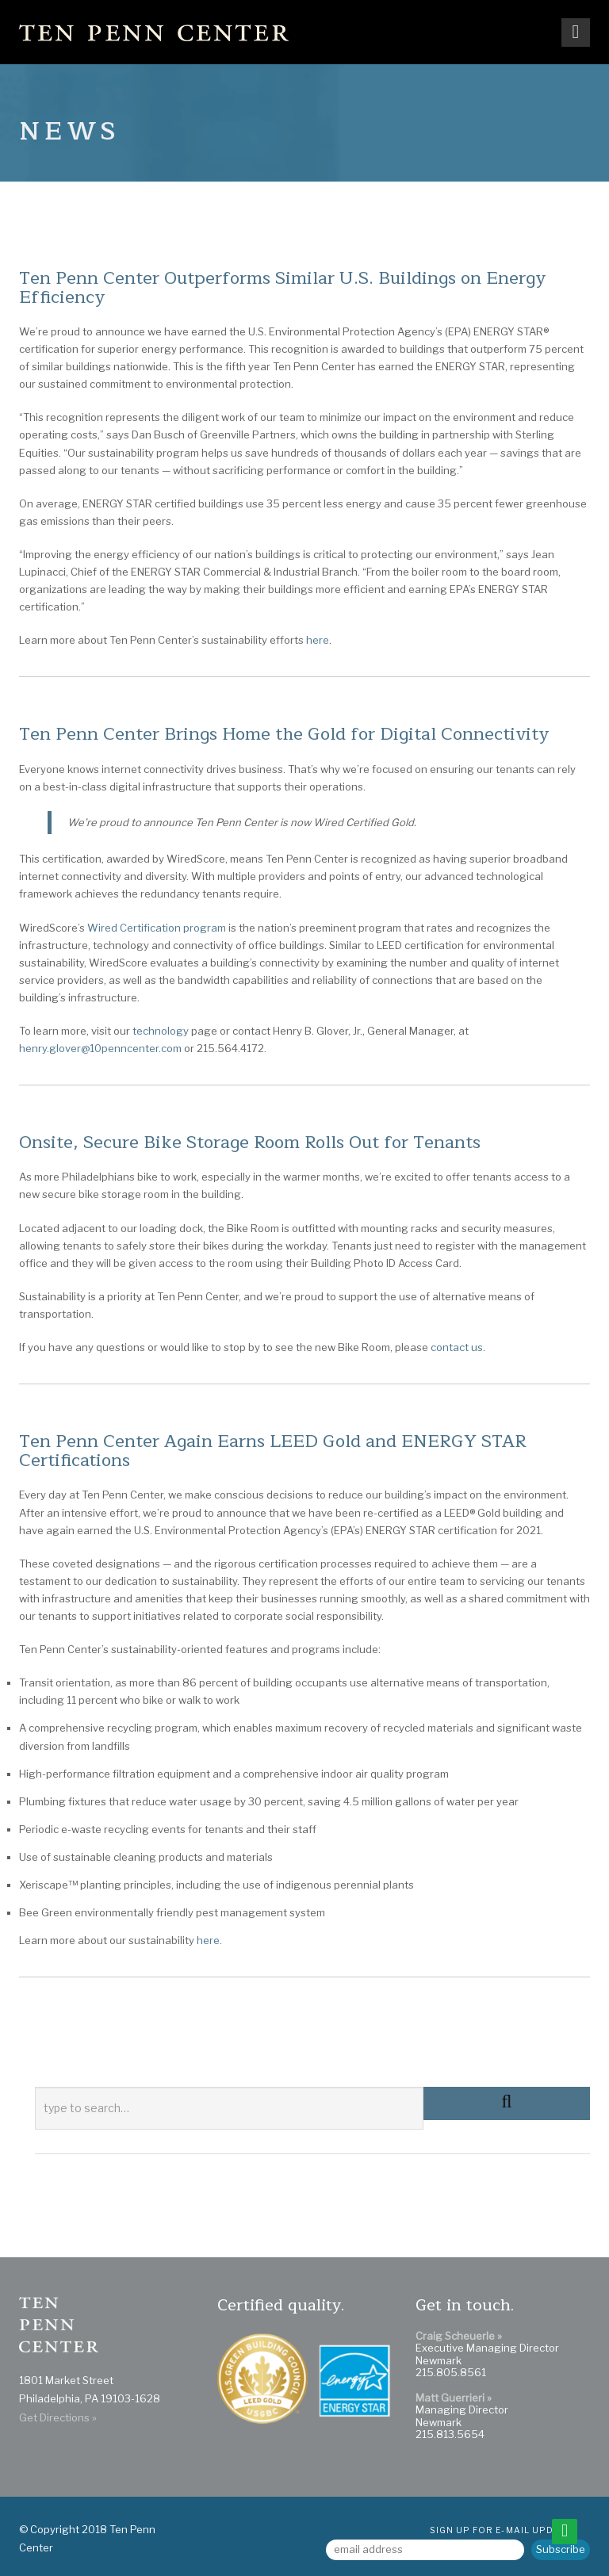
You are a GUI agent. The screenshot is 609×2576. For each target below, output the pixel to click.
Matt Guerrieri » (454, 2397)
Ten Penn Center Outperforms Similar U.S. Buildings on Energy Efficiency (282, 288)
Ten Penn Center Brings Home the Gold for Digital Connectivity (284, 734)
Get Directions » (58, 2417)
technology (160, 1030)
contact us (457, 1347)
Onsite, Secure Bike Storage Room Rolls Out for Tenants (250, 1142)
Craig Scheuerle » (459, 2335)
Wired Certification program (156, 927)
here (208, 1940)
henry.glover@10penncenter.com (100, 1048)
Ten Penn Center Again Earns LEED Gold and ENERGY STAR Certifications (273, 1451)
